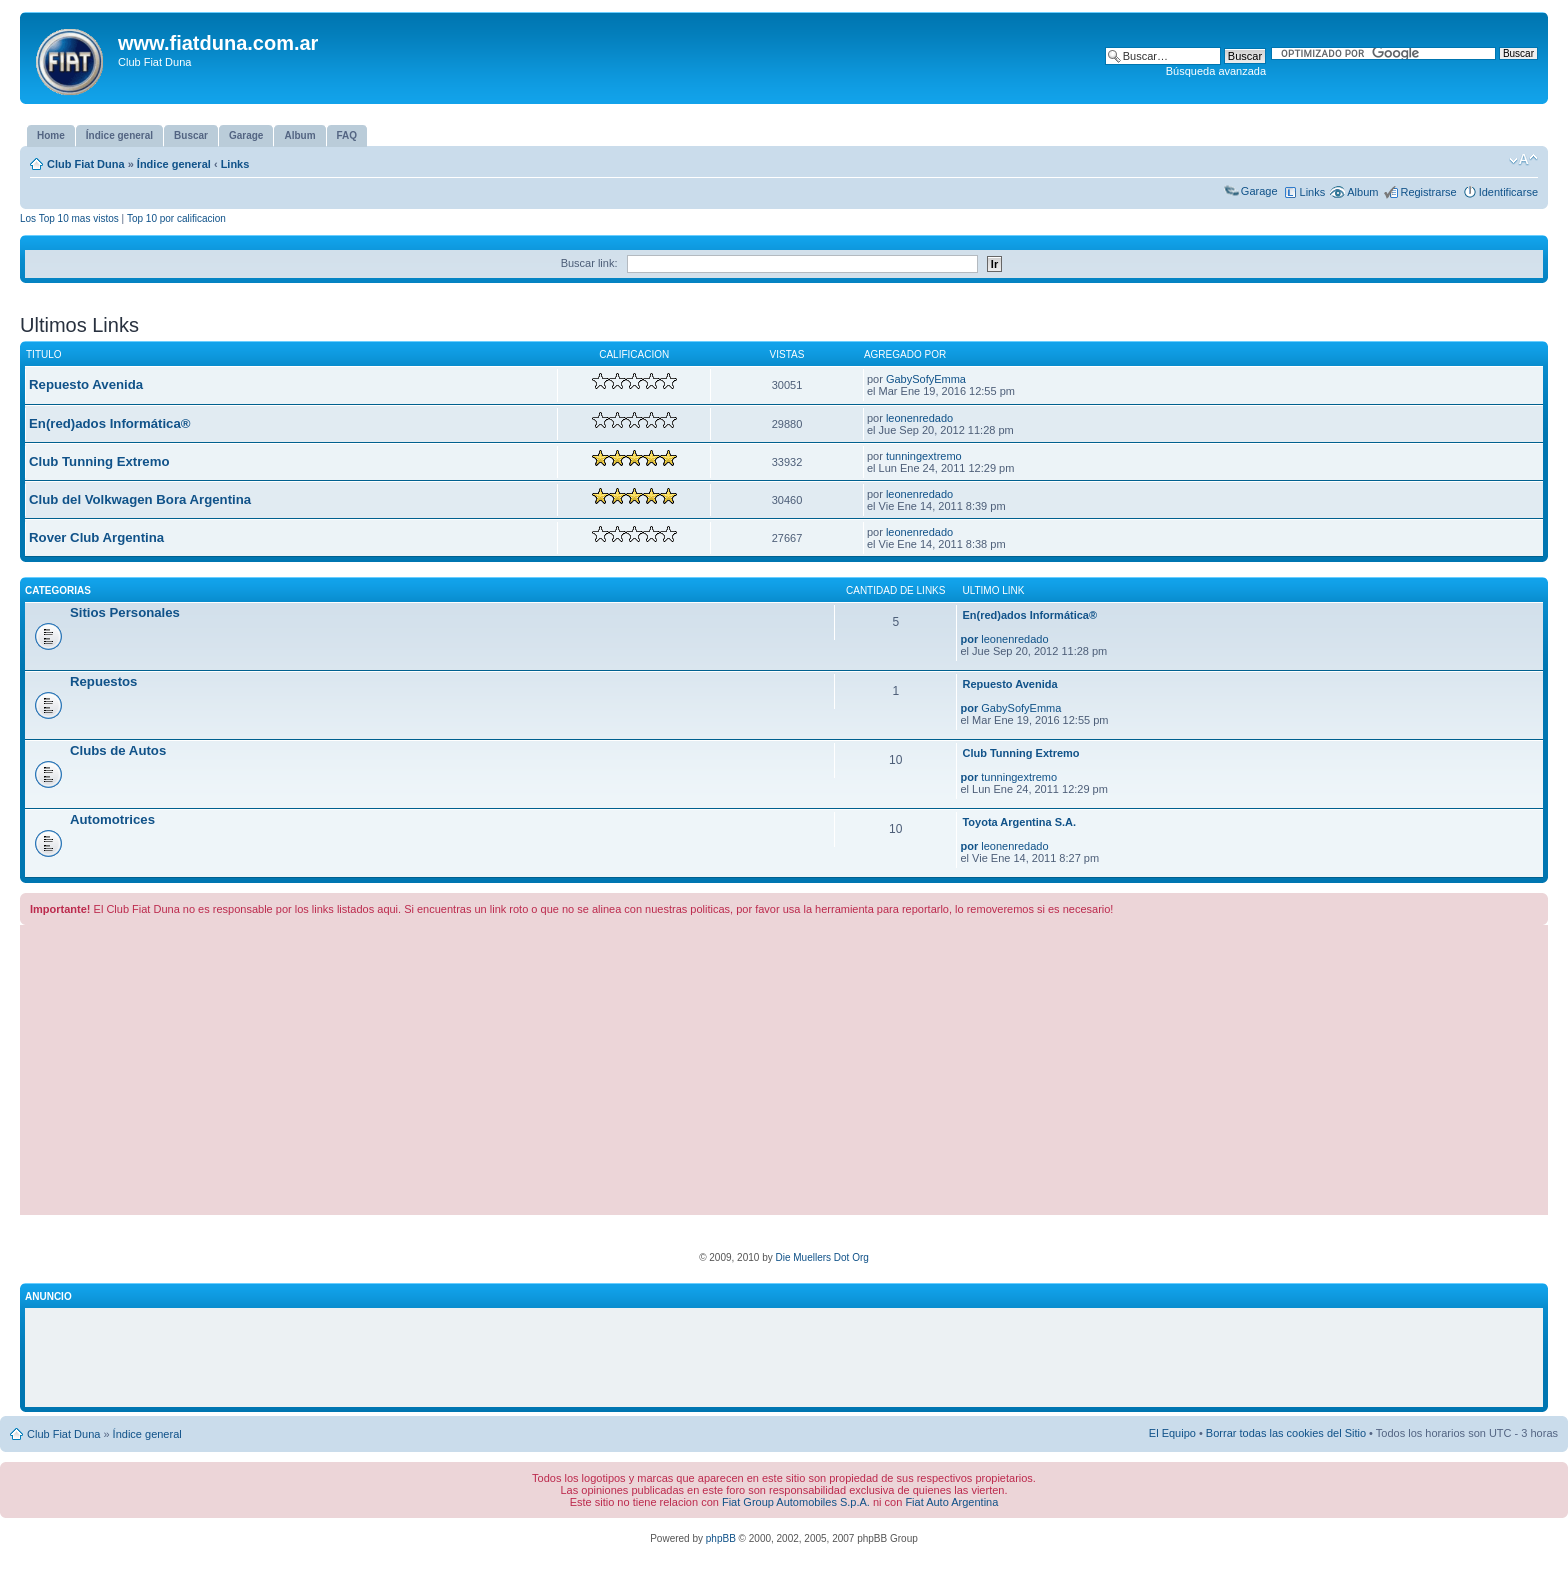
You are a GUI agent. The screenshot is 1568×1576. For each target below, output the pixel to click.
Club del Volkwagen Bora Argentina (140, 499)
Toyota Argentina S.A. (1019, 822)
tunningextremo (924, 456)
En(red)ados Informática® (109, 423)
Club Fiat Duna (86, 164)
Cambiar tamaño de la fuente (1523, 160)
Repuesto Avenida (86, 384)
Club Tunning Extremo (99, 461)
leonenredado (919, 418)
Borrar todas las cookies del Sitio (1286, 1433)
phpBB (721, 1538)
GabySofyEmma (926, 379)
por (969, 639)
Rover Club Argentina (96, 537)
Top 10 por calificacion (176, 218)
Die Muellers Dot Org (821, 1257)
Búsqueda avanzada (1216, 71)
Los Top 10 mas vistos (69, 218)
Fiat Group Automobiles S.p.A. (796, 1502)
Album (1362, 192)
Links (235, 164)
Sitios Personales (125, 612)
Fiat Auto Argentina (951, 1502)
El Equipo (1172, 1433)
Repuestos (103, 681)
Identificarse (1508, 192)
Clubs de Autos (118, 750)
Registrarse (1428, 192)
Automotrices (112, 819)
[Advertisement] (784, 1075)
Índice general (174, 164)
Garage (1259, 191)
